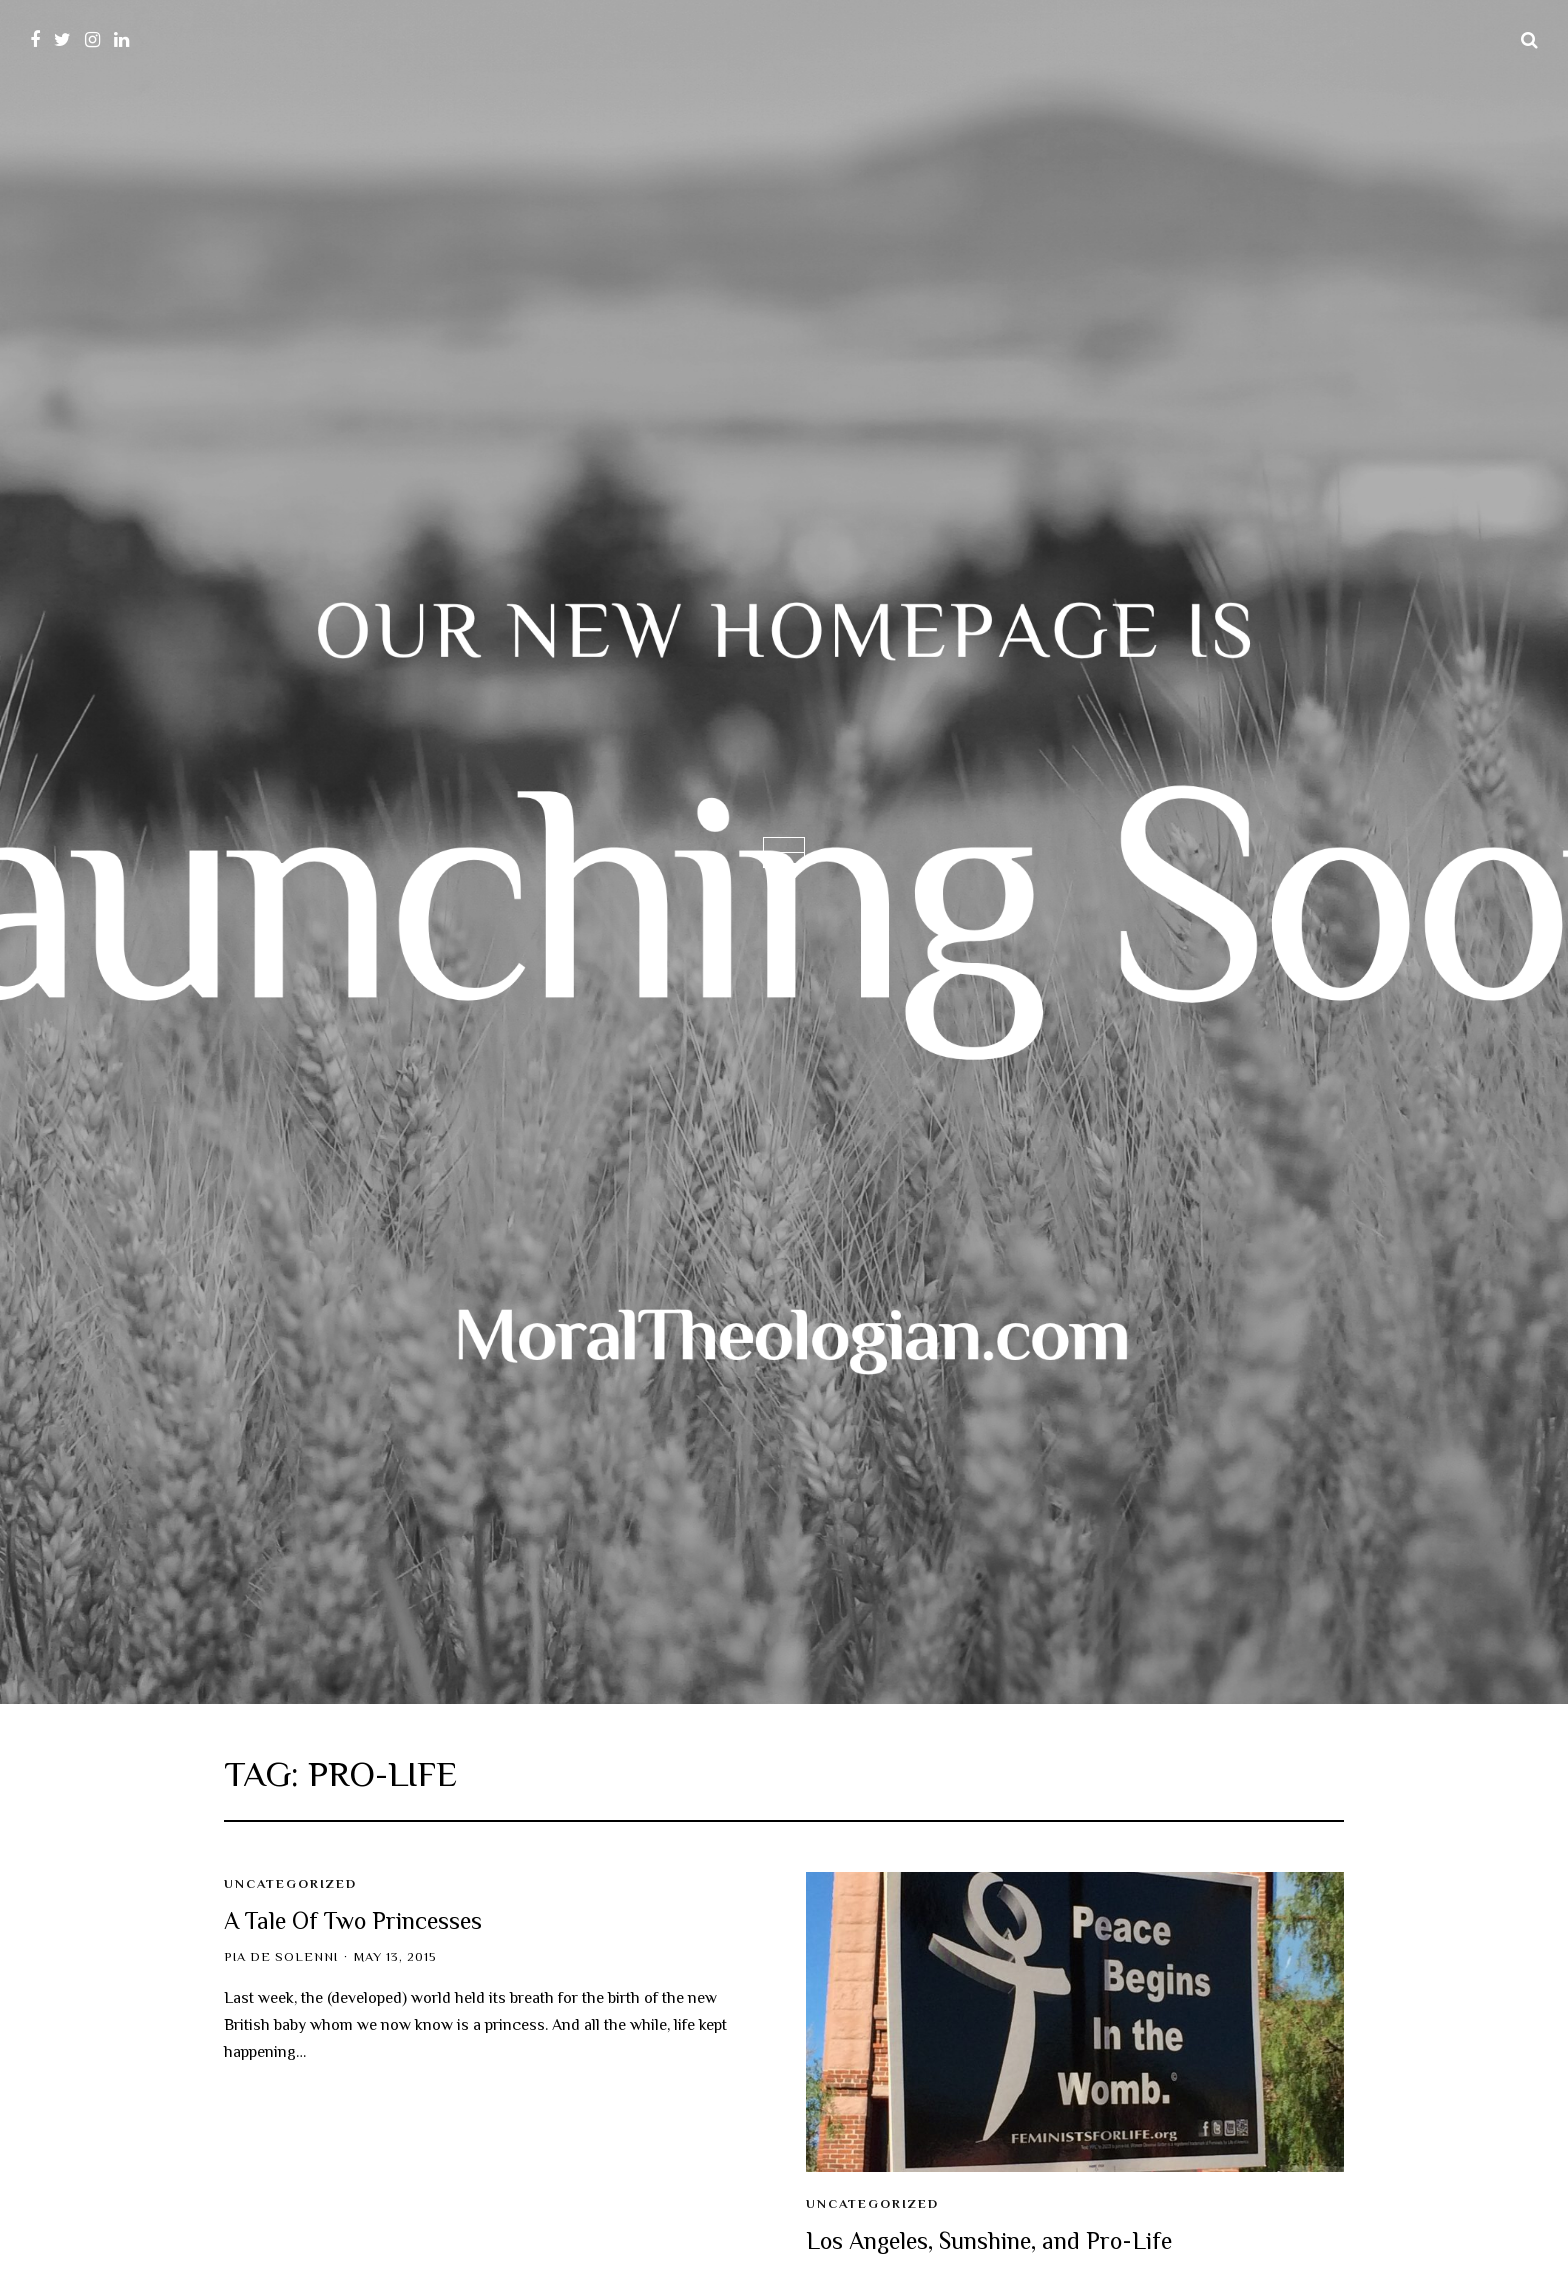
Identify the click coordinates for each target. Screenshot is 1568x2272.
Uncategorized (290, 1884)
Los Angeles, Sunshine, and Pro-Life (989, 2240)
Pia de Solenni (281, 1957)
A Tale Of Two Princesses (353, 1920)
